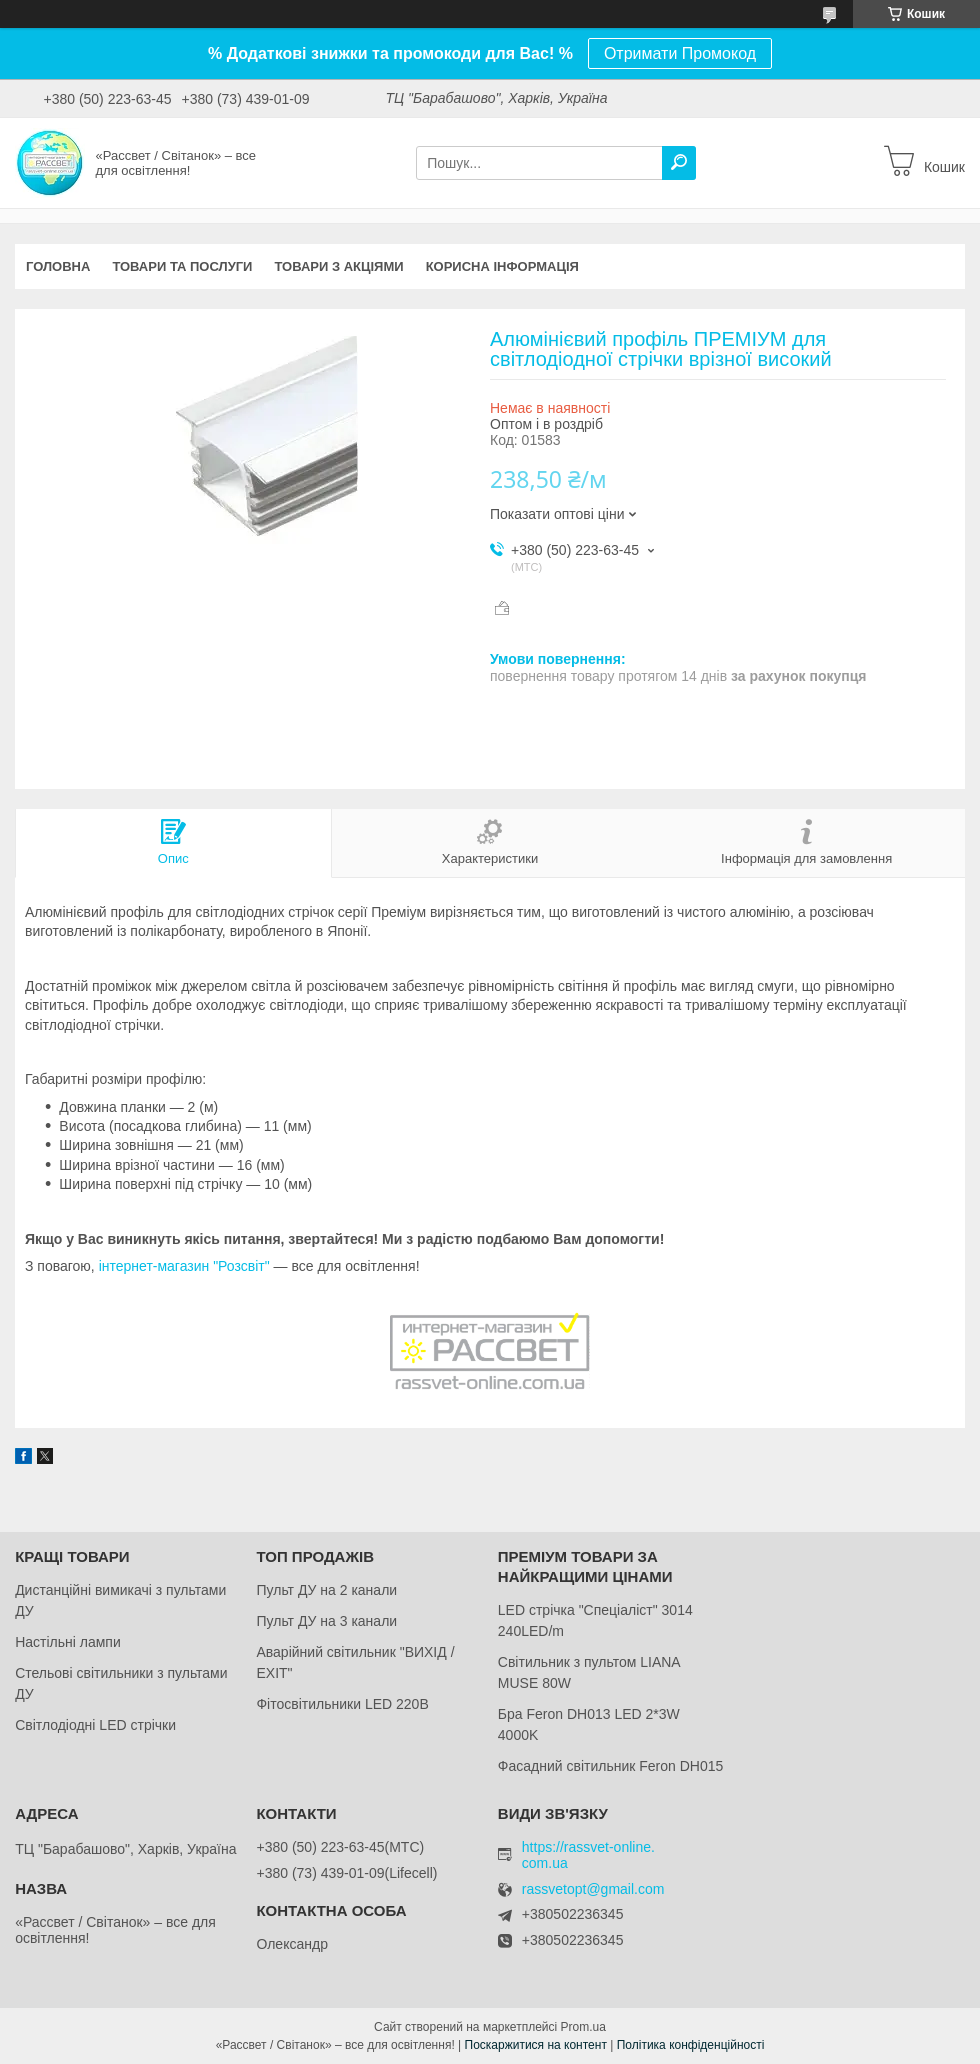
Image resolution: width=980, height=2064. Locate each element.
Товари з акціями (338, 266)
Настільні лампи (68, 1642)
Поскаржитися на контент (536, 2045)
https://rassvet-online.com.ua (588, 1855)
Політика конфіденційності (691, 2045)
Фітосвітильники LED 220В (342, 1704)
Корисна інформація (502, 266)
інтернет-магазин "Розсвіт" (184, 1266)
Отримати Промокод (680, 53)
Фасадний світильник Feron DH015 (611, 1766)
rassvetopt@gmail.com (593, 1889)
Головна (58, 266)
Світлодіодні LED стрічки (95, 1725)
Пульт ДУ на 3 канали (326, 1621)
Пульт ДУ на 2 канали (326, 1590)
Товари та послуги (182, 266)
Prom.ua (583, 2027)
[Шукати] (679, 163)
